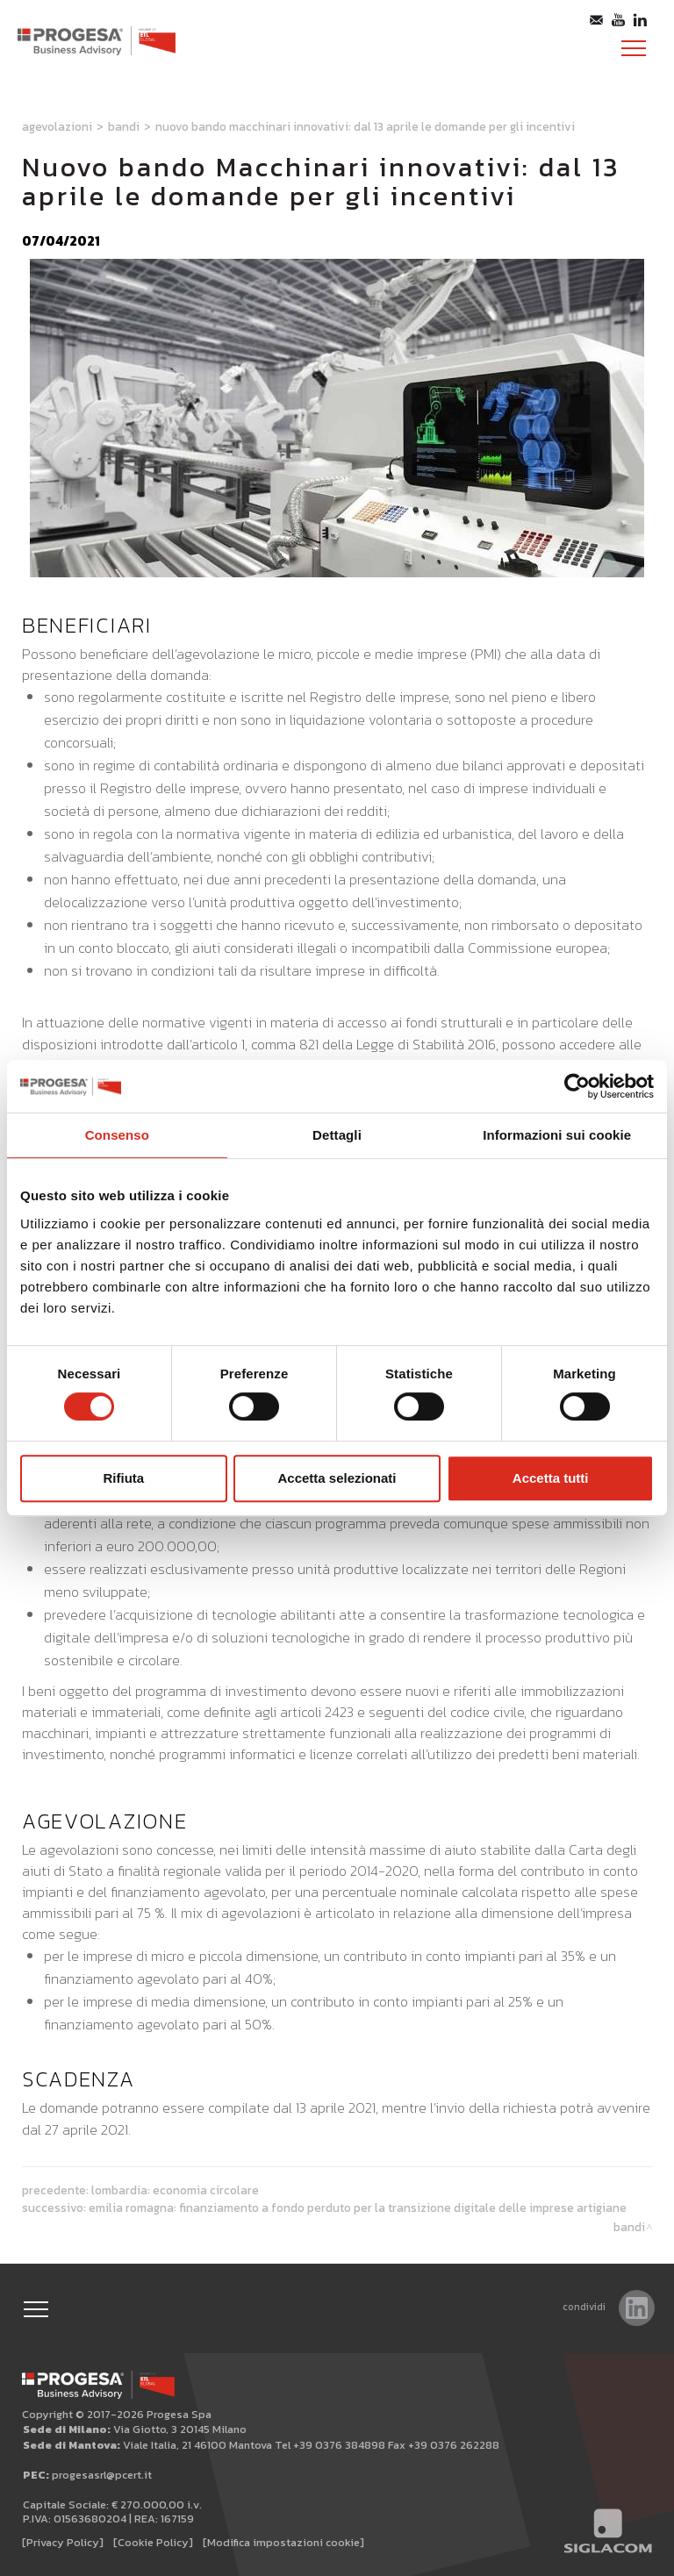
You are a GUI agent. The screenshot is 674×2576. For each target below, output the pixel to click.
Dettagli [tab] (337, 1134)
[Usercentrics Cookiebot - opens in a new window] (577, 1086)
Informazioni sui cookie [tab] (557, 1134)
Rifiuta (123, 1477)
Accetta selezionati (336, 1477)
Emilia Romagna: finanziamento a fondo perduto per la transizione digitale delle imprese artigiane (358, 2207)
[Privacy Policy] (63, 2542)
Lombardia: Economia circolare (175, 2190)
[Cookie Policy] (153, 2542)
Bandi (124, 126)
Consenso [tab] (117, 1134)
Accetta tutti (551, 1477)
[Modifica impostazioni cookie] (283, 2542)
